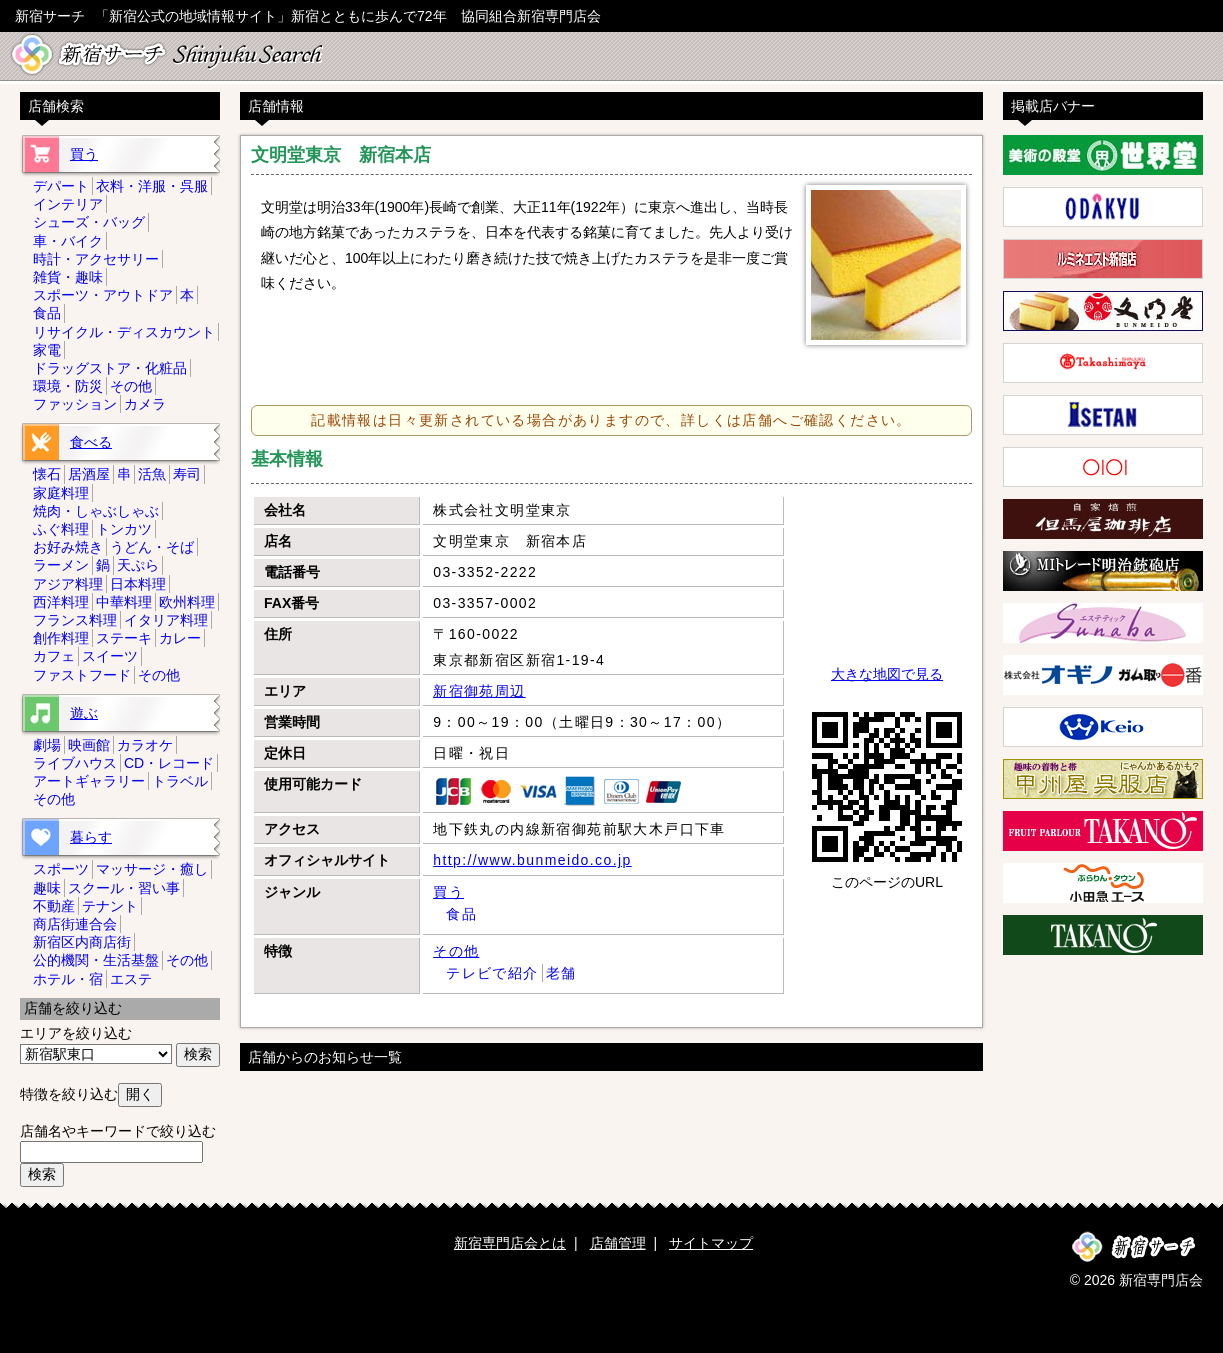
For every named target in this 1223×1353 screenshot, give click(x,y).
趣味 (47, 888)
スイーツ (110, 656)
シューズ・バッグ (89, 222)
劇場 (47, 745)
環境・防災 (68, 386)
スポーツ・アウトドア (103, 295)
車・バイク (68, 241)
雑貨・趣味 (68, 277)
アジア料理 (68, 584)
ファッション (75, 404)
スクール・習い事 (124, 888)
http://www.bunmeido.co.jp (532, 860)
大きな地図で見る (887, 674)
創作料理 (61, 638)
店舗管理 (618, 1243)
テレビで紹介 (492, 973)
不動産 (54, 906)
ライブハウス (75, 763)
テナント (110, 906)
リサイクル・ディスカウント (124, 332)
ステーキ (124, 638)
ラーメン (61, 565)
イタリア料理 (166, 620)
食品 (461, 914)
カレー (180, 638)
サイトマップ (711, 1243)
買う (448, 892)
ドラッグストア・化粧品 (110, 368)
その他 (456, 951)
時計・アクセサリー (96, 259)
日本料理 (138, 584)
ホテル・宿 (68, 979)
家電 (47, 350)
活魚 (152, 474)
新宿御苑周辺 (479, 691)
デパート (61, 186)
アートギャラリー (89, 781)
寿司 (187, 474)
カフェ (54, 656)
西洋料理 (61, 602)
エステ (131, 979)
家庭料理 (61, 493)
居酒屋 (89, 474)
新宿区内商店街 (82, 942)
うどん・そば (152, 547)
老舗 (561, 973)
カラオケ (145, 745)
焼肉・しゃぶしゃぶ (96, 511)
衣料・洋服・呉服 (152, 186)
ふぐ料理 (61, 529)
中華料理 (124, 602)
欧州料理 (187, 602)
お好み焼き (68, 547)
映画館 (89, 745)
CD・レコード (169, 763)
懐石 (47, 474)
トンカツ (124, 529)
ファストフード (82, 675)
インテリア (68, 204)
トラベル (180, 781)
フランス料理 (75, 620)
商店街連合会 (75, 924)
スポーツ (61, 869)
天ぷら (138, 565)
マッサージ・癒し (152, 869)
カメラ (145, 404)
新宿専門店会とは (510, 1243)
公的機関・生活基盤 (96, 960)
